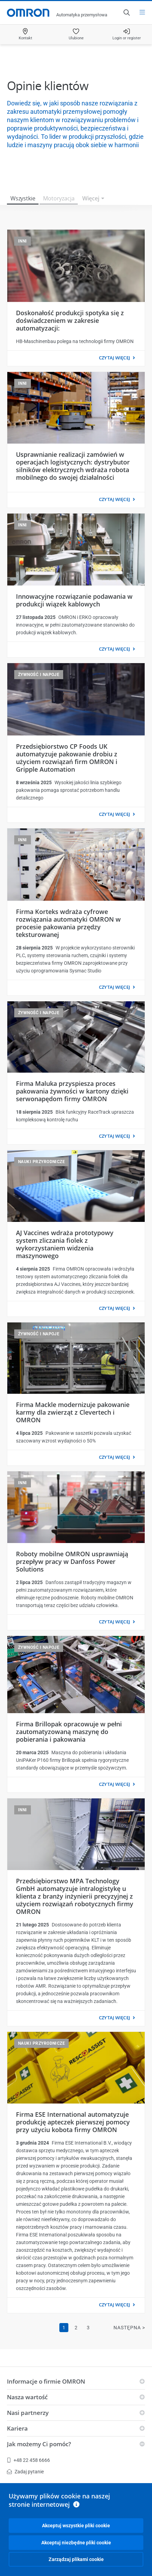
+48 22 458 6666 (28, 2460)
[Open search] (126, 12)
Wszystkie (22, 198)
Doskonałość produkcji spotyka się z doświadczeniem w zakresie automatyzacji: (70, 320)
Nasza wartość (27, 2397)
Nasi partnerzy (28, 2413)
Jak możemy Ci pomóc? (39, 2444)
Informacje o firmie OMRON (46, 2381)
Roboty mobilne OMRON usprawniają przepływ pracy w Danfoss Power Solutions (72, 1561)
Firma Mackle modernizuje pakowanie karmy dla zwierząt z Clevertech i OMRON (72, 1412)
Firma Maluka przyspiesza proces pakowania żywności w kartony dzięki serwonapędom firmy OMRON (72, 1091)
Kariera (17, 2428)
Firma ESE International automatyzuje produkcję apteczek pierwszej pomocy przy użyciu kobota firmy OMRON (73, 2122)
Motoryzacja (58, 198)
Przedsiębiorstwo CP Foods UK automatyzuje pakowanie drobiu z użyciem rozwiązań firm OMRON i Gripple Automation (66, 757)
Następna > (129, 2327)
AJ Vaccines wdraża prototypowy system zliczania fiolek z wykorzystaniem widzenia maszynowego (64, 1244)
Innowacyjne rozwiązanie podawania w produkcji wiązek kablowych (74, 600)
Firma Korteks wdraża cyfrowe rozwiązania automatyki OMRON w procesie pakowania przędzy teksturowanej (68, 923)
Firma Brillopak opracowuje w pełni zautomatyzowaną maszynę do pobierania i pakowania (69, 1731)
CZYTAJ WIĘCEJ (114, 358)
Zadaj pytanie (25, 2471)
